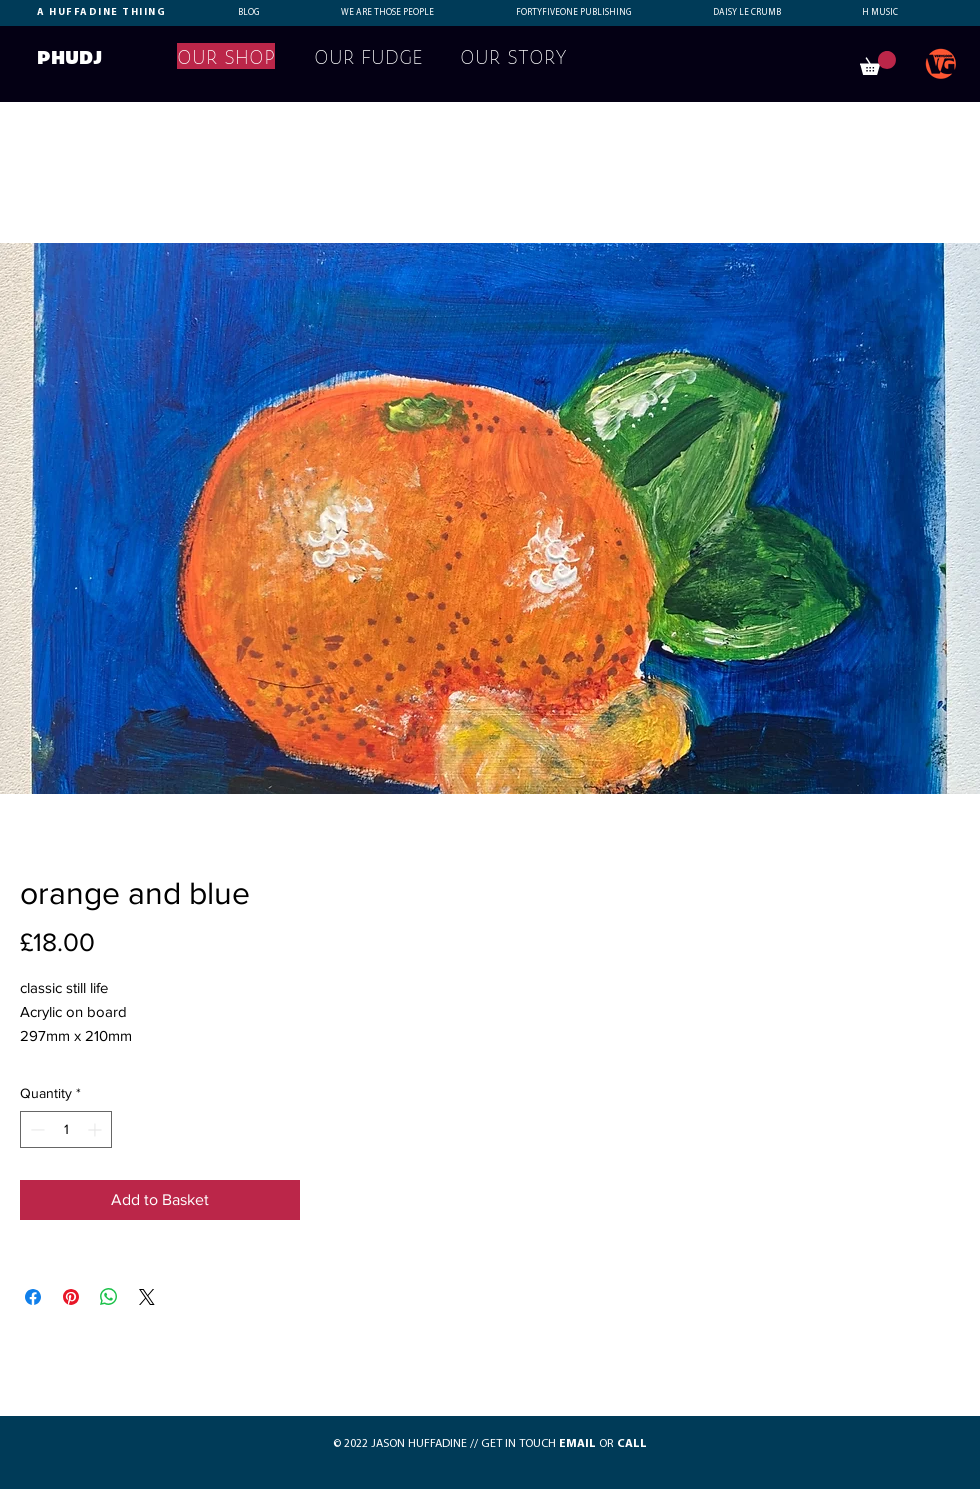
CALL (632, 1444)
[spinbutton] (66, 1129)
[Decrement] (35, 1129)
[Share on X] (147, 1297)
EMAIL (577, 1444)
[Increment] (96, 1129)
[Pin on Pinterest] (71, 1297)
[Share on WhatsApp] (109, 1297)
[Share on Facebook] (33, 1297)
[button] (878, 63)
